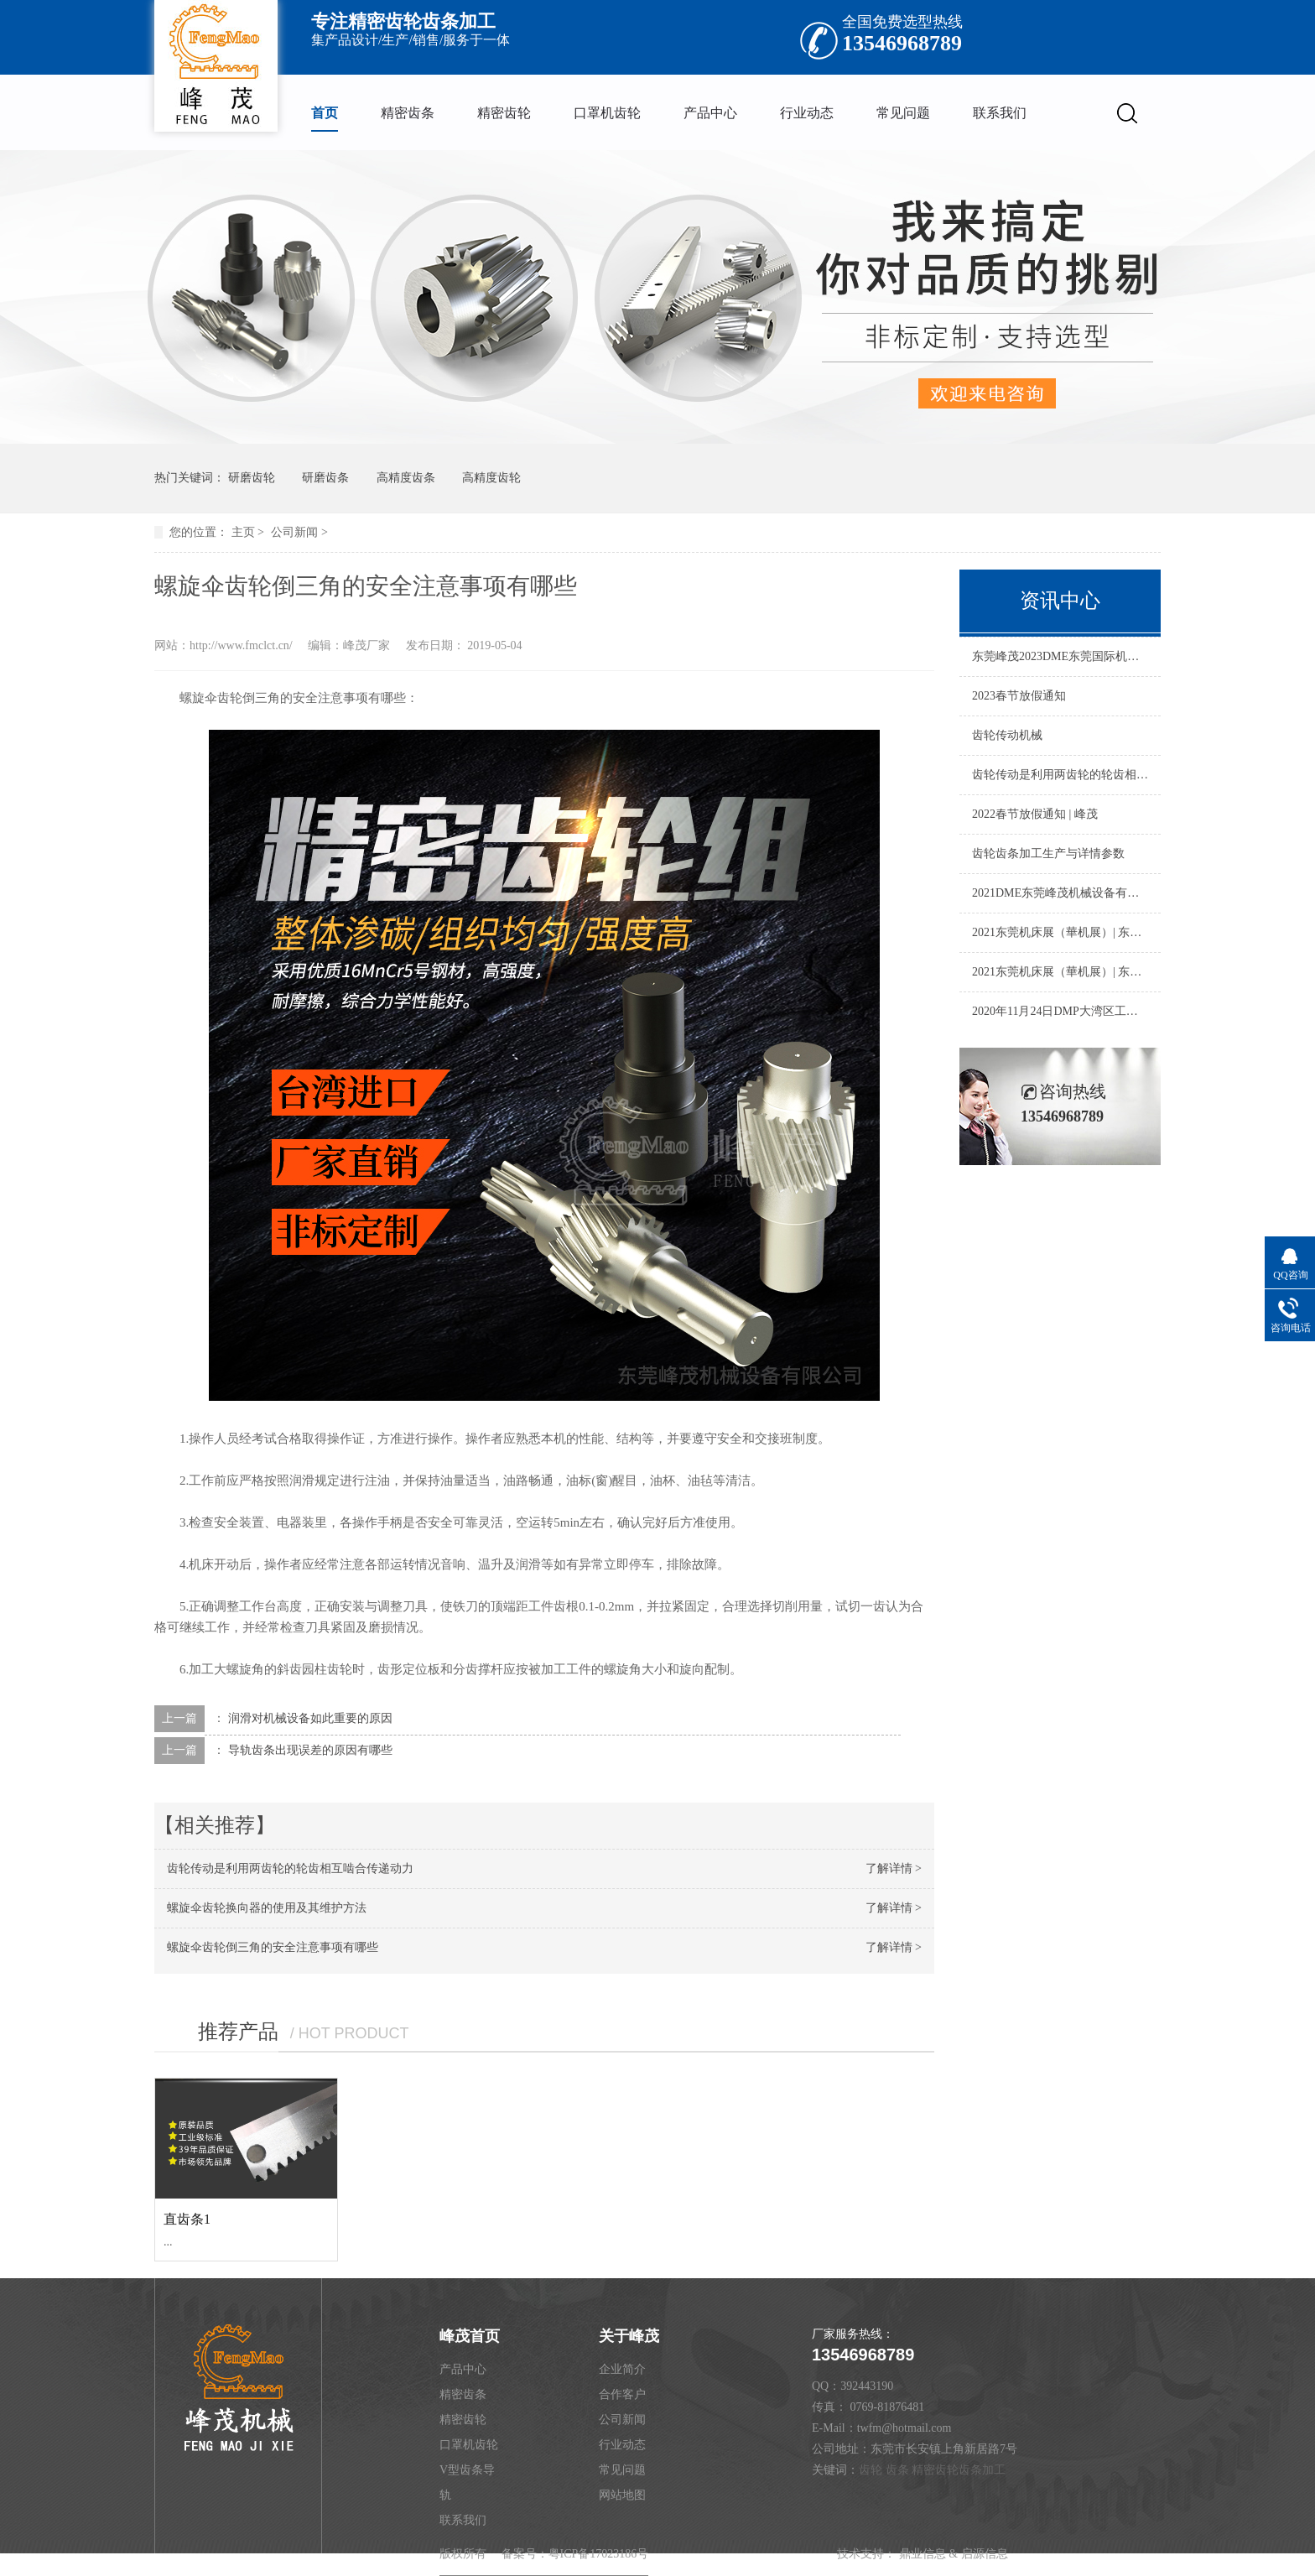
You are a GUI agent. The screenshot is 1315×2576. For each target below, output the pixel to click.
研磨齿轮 (251, 477)
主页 (243, 532)
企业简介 (622, 2369)
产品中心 (710, 113)
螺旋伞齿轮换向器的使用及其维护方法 (266, 1908)
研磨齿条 (325, 477)
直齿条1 (187, 2219)
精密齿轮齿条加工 (959, 2470)
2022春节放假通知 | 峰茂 (1035, 814)
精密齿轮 (504, 113)
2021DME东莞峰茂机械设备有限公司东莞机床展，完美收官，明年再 (1060, 893)
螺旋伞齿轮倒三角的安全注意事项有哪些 (272, 1947)
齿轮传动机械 (1007, 735)
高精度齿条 (406, 477)
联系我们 (1000, 113)
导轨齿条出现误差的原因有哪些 (310, 1750)
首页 (324, 113)
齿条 (897, 2470)
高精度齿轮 (491, 477)
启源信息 (984, 2553)
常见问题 (903, 113)
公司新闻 (294, 532)
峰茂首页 (469, 2336)
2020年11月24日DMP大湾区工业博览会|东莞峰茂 (1060, 1011)
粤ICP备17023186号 (598, 2553)
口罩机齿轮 (607, 113)
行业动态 (807, 113)
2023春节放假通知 (1019, 696)
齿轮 (870, 2470)
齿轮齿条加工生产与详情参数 (1048, 853)
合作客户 (622, 2394)
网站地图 (622, 2495)
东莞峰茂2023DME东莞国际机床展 (1060, 656)
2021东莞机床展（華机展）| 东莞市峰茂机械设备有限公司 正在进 (1060, 932)
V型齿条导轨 (467, 2482)
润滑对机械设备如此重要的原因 (310, 1718)
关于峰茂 (629, 2336)
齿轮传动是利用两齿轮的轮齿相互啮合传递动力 (290, 1868)
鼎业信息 (922, 2553)
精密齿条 (407, 113)
